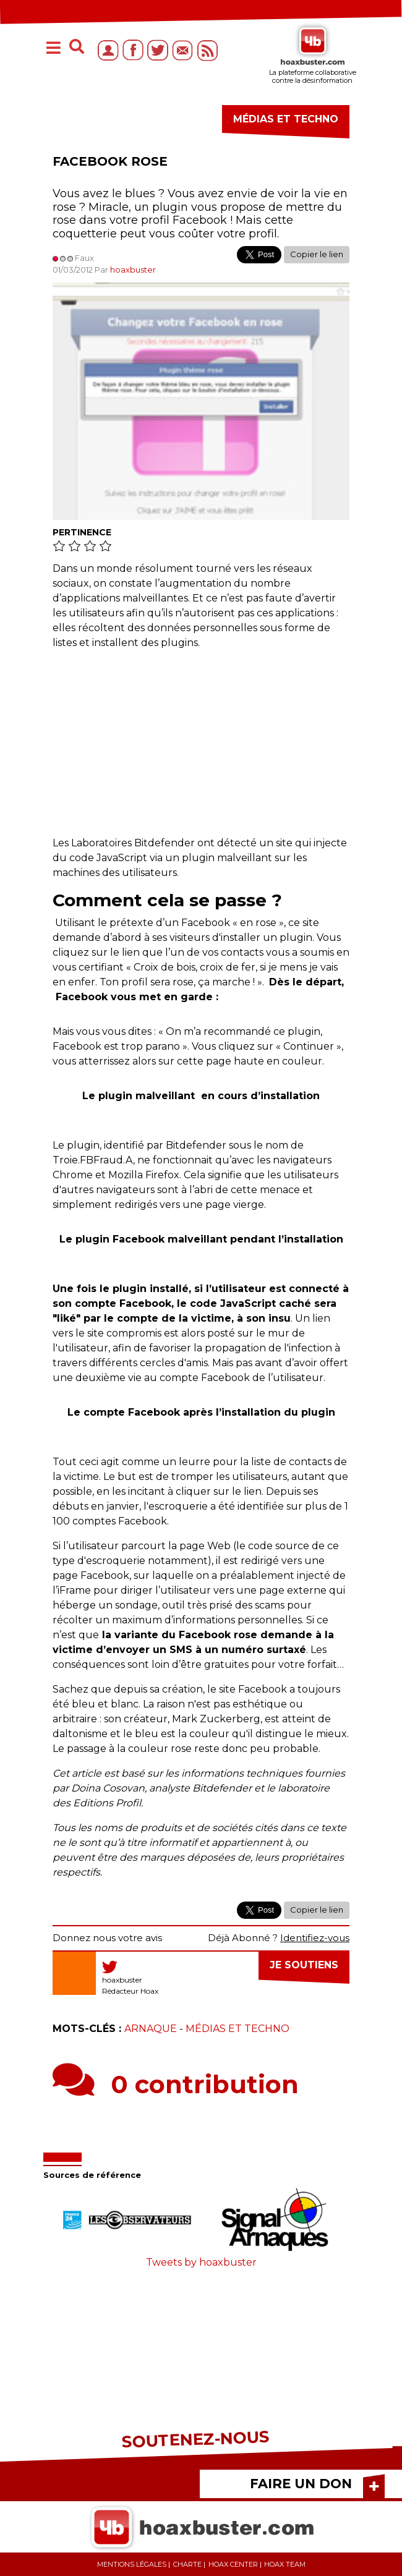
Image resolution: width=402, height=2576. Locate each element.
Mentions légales (131, 2564)
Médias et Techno (237, 2028)
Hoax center (233, 2564)
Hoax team (285, 2564)
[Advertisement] (201, 749)
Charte (187, 2564)
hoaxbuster (133, 269)
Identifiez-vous (314, 1938)
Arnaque (150, 2028)
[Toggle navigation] (53, 49)
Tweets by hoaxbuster (201, 2262)
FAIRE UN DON (301, 2483)
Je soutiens (304, 1965)
